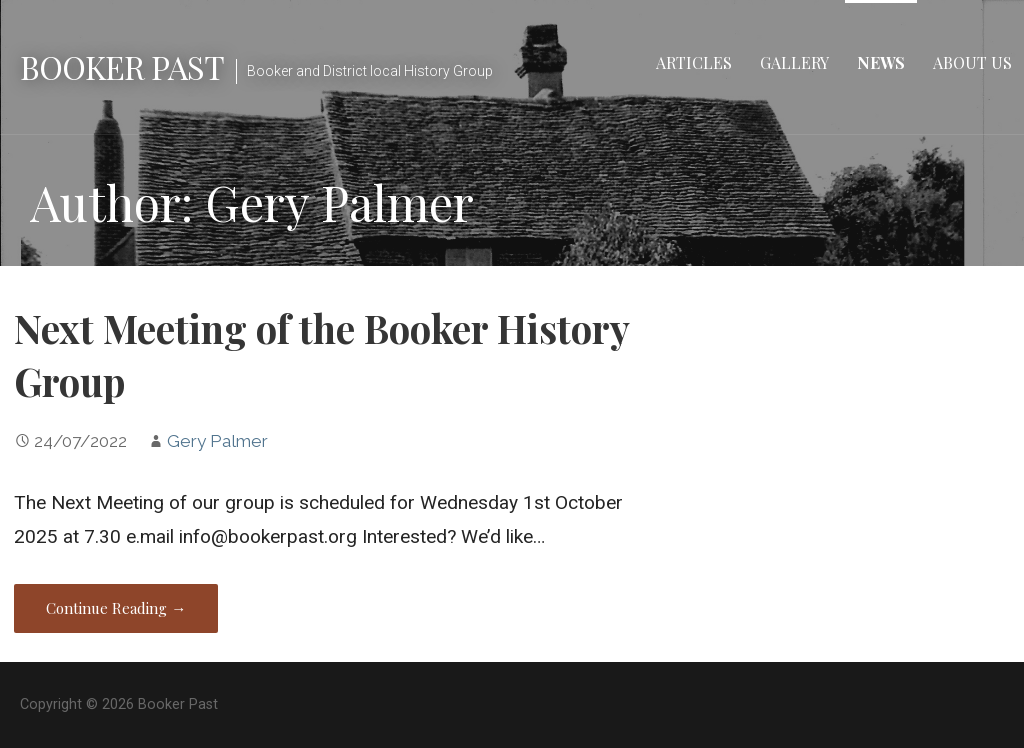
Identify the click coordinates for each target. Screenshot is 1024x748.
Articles (694, 62)
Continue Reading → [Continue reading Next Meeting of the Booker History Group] (116, 608)
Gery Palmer (217, 441)
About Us (972, 62)
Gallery (794, 62)
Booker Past (122, 66)
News (881, 62)
